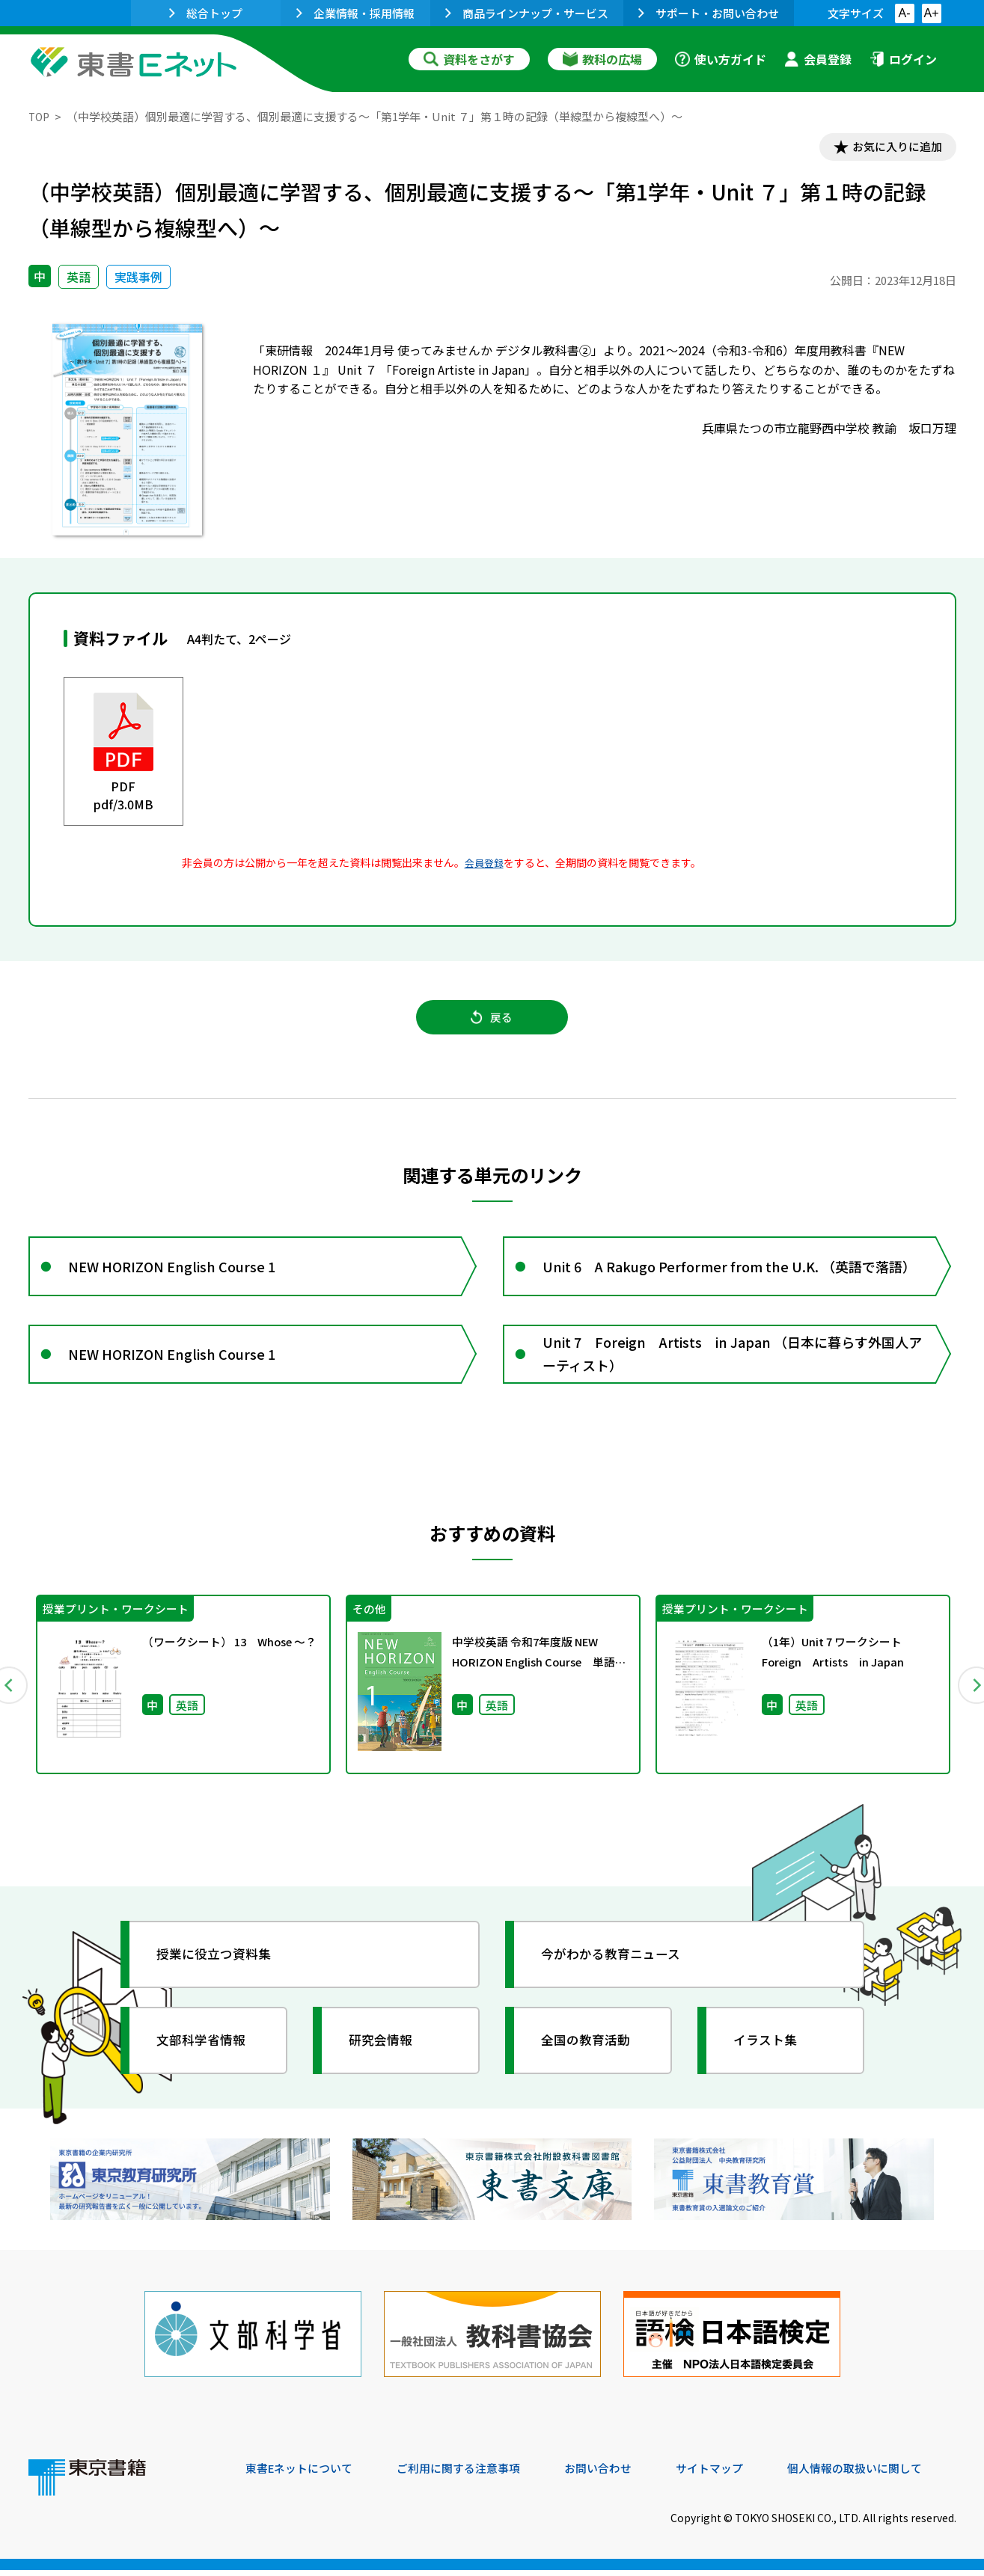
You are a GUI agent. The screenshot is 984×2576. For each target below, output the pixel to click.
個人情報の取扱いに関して (884, 2474)
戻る (492, 1024)
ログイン (903, 59)
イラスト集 (770, 2059)
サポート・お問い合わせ (708, 13)
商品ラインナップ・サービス (526, 13)
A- (905, 13)
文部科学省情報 (206, 2059)
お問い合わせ (617, 2474)
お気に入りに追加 (891, 148)
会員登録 (818, 59)
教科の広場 (602, 59)
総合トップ (205, 13)
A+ (930, 13)
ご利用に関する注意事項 (471, 2474)
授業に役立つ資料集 (220, 1973)
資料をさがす (469, 59)
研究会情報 (385, 2059)
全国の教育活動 (591, 2059)
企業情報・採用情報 (355, 13)
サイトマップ (732, 2474)
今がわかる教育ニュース (617, 1973)
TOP (40, 116)
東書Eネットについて (303, 2474)
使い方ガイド (720, 59)
